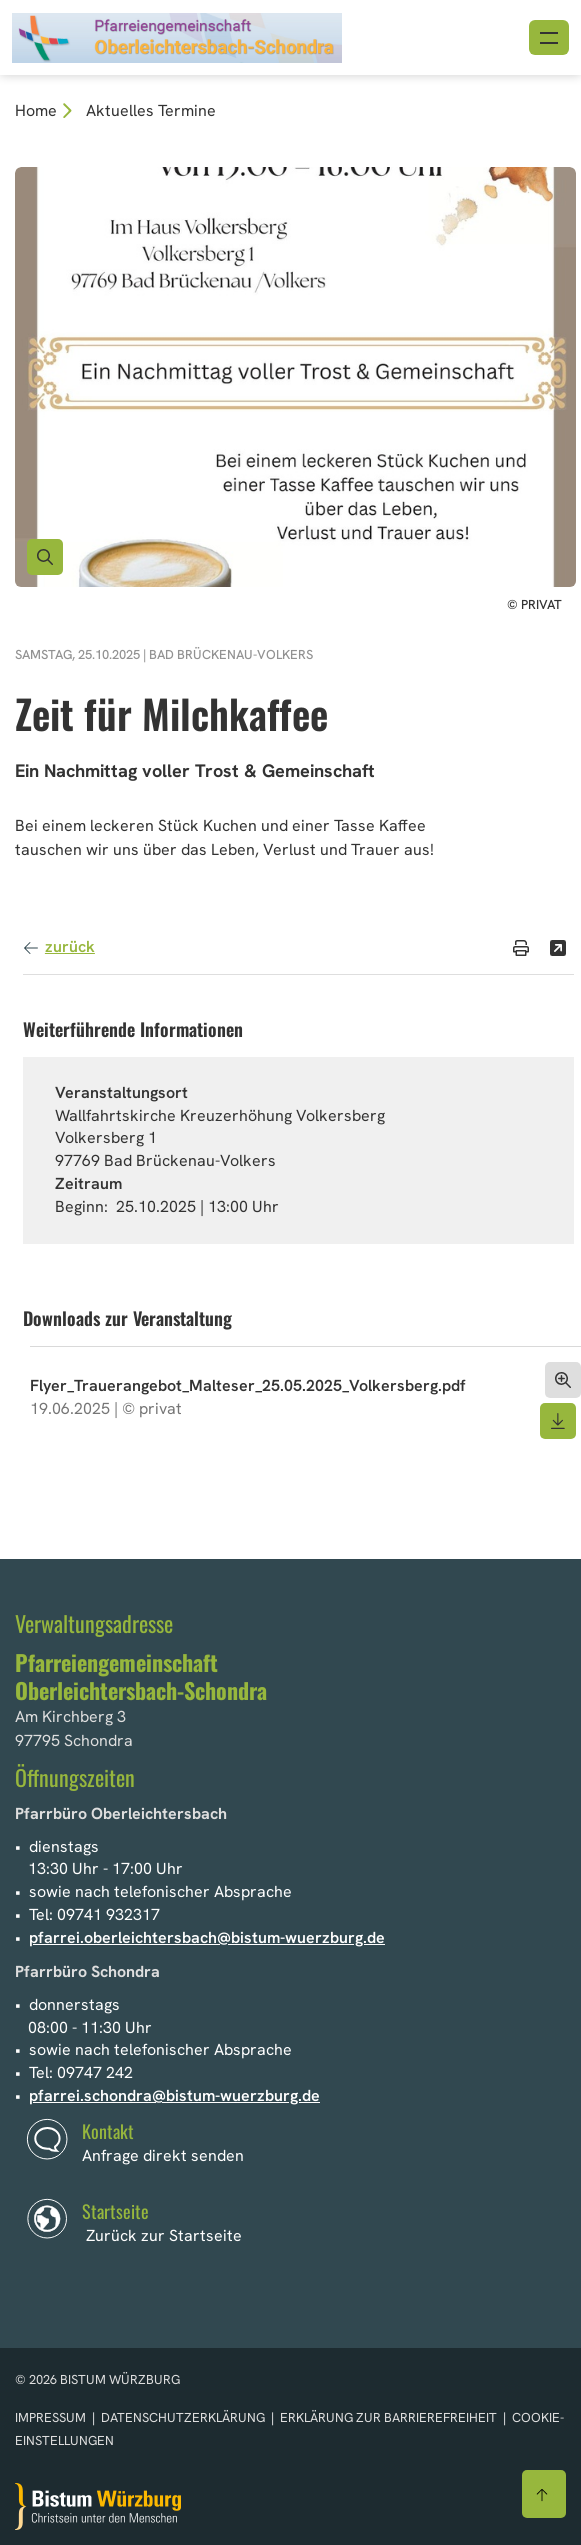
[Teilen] (558, 948)
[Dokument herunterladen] (558, 1421)
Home (36, 110)
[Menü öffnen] (549, 37)
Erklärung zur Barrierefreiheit (388, 2417)
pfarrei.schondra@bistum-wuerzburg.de (174, 2095)
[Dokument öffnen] (563, 1380)
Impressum (52, 2417)
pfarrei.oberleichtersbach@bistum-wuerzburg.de (207, 1937)
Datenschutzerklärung (184, 2417)
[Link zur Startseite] (177, 35)
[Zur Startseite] (98, 2506)
